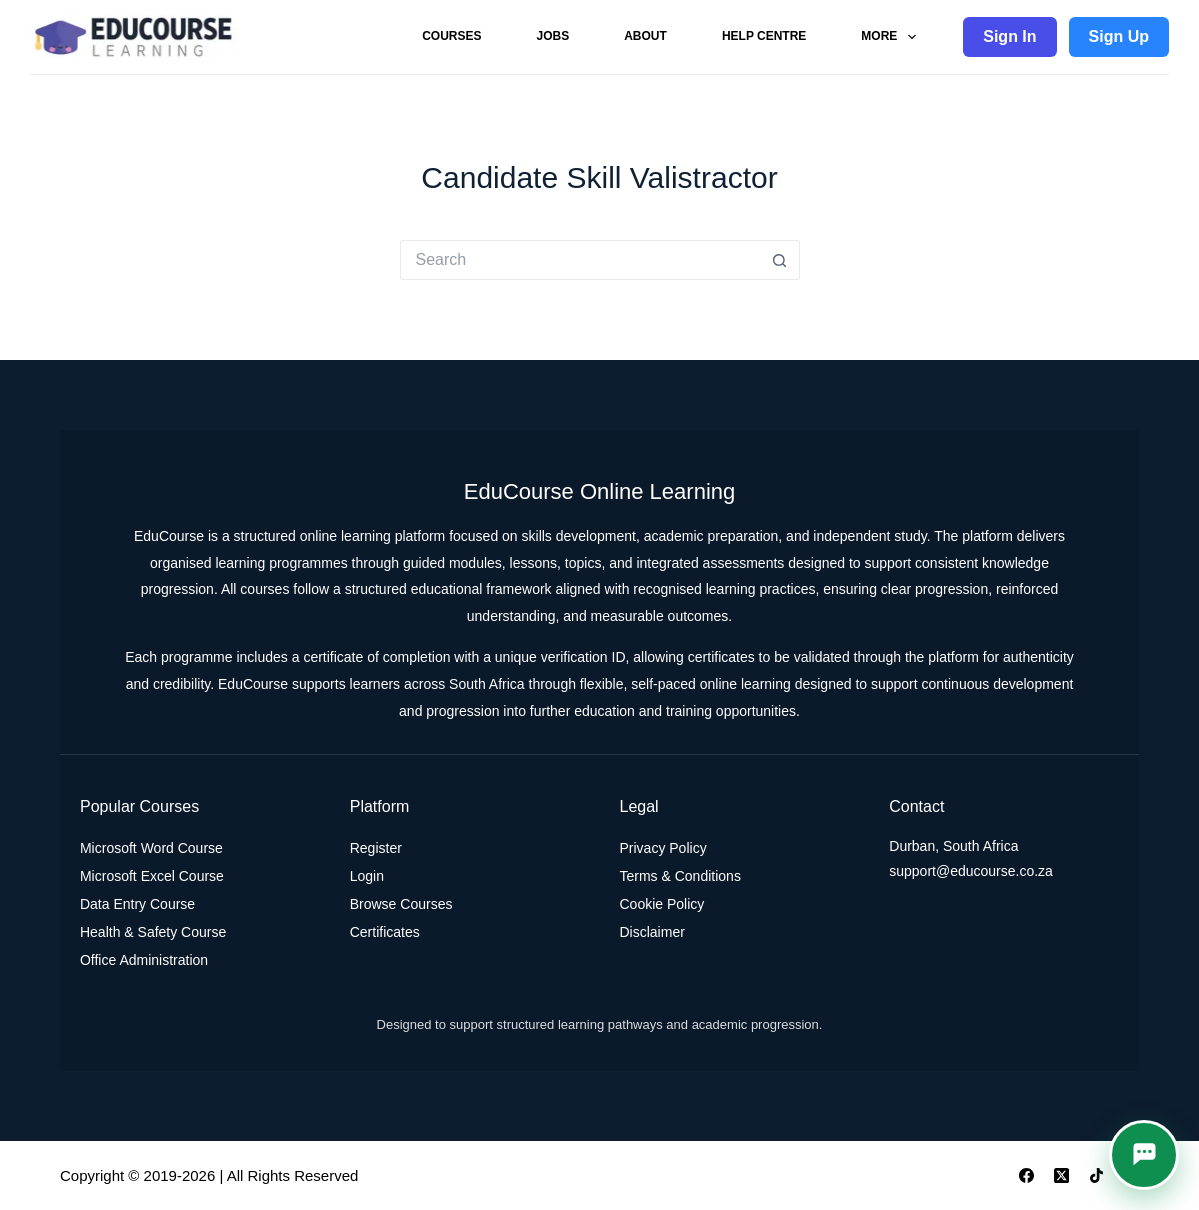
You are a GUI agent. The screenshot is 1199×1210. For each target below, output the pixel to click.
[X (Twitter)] (1061, 1175)
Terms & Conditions (680, 876)
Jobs (553, 36)
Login (367, 876)
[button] (1144, 1155)
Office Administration (144, 960)
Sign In (1009, 36)
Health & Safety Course (153, 932)
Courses (451, 36)
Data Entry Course (137, 904)
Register (376, 848)
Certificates (385, 932)
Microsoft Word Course (151, 848)
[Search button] (780, 260)
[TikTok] (1096, 1175)
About (645, 36)
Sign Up (1119, 36)
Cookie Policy (662, 904)
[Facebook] (1026, 1175)
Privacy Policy (663, 848)
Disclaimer (652, 932)
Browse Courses (401, 904)
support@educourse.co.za (971, 871)
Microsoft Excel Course (152, 876)
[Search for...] (580, 260)
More (892, 37)
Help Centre (764, 36)
